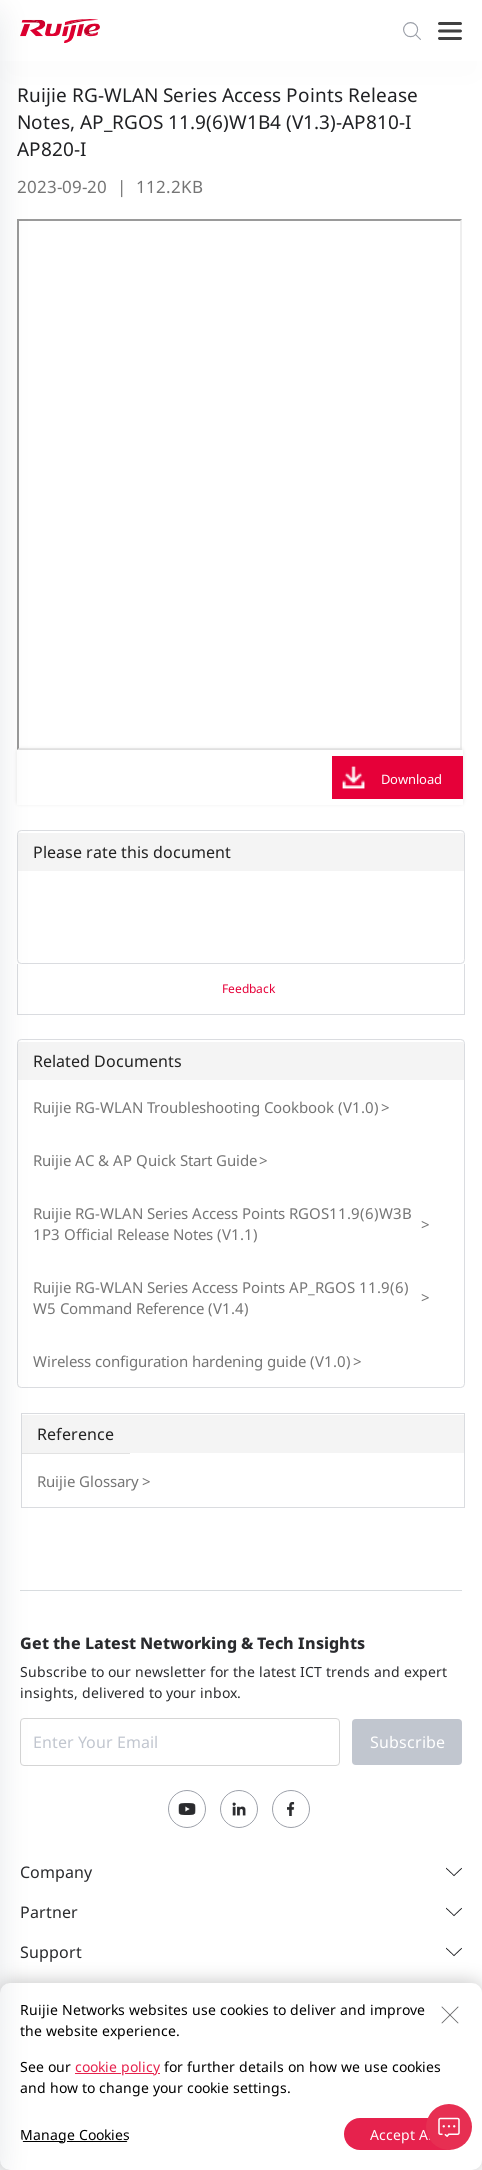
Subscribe (407, 1742)
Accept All (403, 2134)
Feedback (248, 988)
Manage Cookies (75, 2134)
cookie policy (117, 2066)
